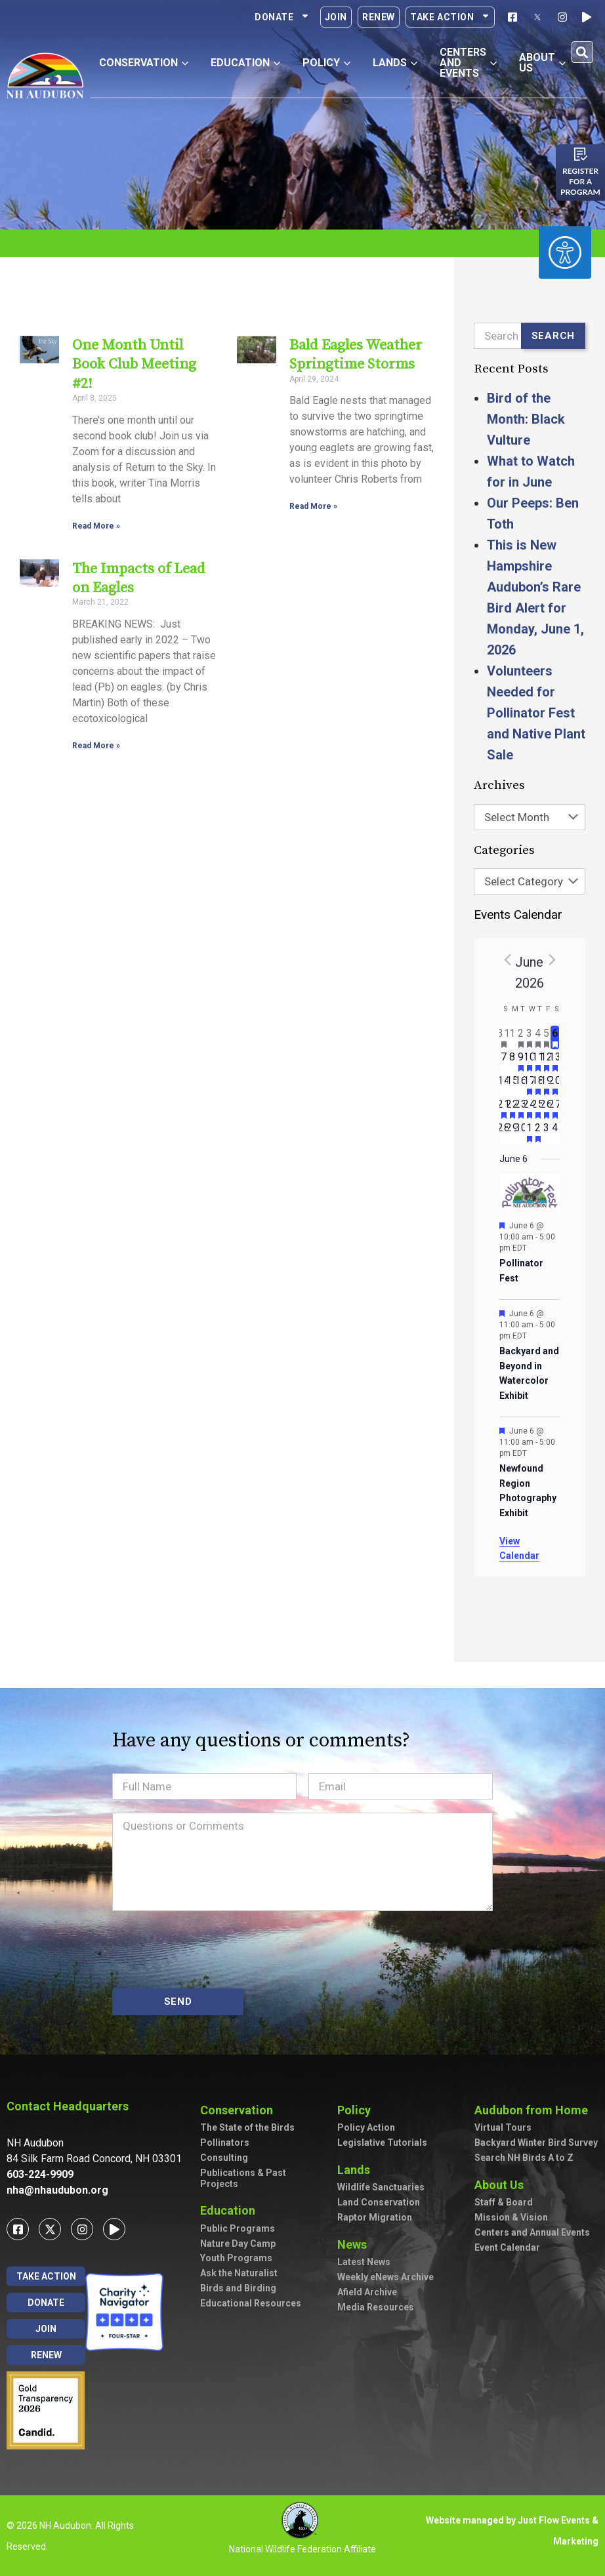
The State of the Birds (247, 2127)
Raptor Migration (374, 2217)
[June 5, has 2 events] (546, 1037)
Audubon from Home (534, 2110)
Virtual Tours (503, 2127)
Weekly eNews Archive (385, 2277)
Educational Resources (250, 2303)
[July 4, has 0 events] (555, 1132)
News (355, 2244)
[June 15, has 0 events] (512, 1085)
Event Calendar (507, 2247)
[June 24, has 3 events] (529, 1108)
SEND (178, 2001)
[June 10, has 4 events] (529, 1061)
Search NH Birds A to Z (524, 2157)
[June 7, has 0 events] (503, 1061)
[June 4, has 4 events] (537, 1037)
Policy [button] (326, 62)
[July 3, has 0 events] (546, 1132)
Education (231, 2210)
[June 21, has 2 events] (503, 1108)
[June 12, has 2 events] (546, 1061)
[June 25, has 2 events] (537, 1108)
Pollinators (224, 2142)
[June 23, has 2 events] (520, 1108)
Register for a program (580, 181)
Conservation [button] (143, 62)
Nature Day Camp (238, 2243)
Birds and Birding (238, 2288)
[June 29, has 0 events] (512, 1132)
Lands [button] (395, 62)
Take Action (450, 17)
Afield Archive (367, 2292)
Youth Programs (236, 2258)
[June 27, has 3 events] (555, 1108)
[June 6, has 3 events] (555, 1037)
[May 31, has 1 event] (503, 1037)
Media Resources (375, 2307)
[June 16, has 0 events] (520, 1085)
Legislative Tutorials (382, 2142)
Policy (357, 2110)
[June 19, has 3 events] (546, 1085)
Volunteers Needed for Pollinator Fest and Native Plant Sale (536, 713)
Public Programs (237, 2228)
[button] (582, 52)
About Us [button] (542, 62)
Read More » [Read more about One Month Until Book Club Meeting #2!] (96, 526)
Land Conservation (378, 2202)
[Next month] (552, 959)
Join (336, 17)
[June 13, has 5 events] (555, 1061)
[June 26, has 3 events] (546, 1108)
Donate (282, 17)
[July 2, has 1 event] (537, 1132)
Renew (378, 17)
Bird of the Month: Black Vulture (526, 419)
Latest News (363, 2262)
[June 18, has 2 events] (537, 1085)
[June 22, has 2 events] (512, 1108)
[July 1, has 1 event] (529, 1132)
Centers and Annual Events (532, 2232)
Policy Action (366, 2127)
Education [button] (245, 62)
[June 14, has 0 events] (503, 1085)
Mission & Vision (511, 2217)
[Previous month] (507, 959)
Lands (357, 2170)
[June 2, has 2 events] (520, 1037)
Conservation (240, 2110)
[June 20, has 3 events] (555, 1085)
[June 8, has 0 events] (512, 1061)
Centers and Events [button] (468, 62)
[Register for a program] (580, 154)
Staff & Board (503, 2202)
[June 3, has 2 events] (529, 1037)
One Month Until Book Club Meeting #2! (134, 364)
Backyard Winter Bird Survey (536, 2142)
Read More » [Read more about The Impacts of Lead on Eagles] (96, 745)
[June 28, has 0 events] (503, 1132)
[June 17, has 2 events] (529, 1085)
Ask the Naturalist (239, 2273)
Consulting (224, 2157)
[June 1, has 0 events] (512, 1037)
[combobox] (530, 817)
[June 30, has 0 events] (520, 1132)
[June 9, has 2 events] (520, 1061)
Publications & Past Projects (243, 2178)
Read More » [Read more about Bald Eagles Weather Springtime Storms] (313, 506)
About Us (502, 2185)
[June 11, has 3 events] (537, 1061)
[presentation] (212, 1949)
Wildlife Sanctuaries (381, 2187)
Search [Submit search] (553, 336)
